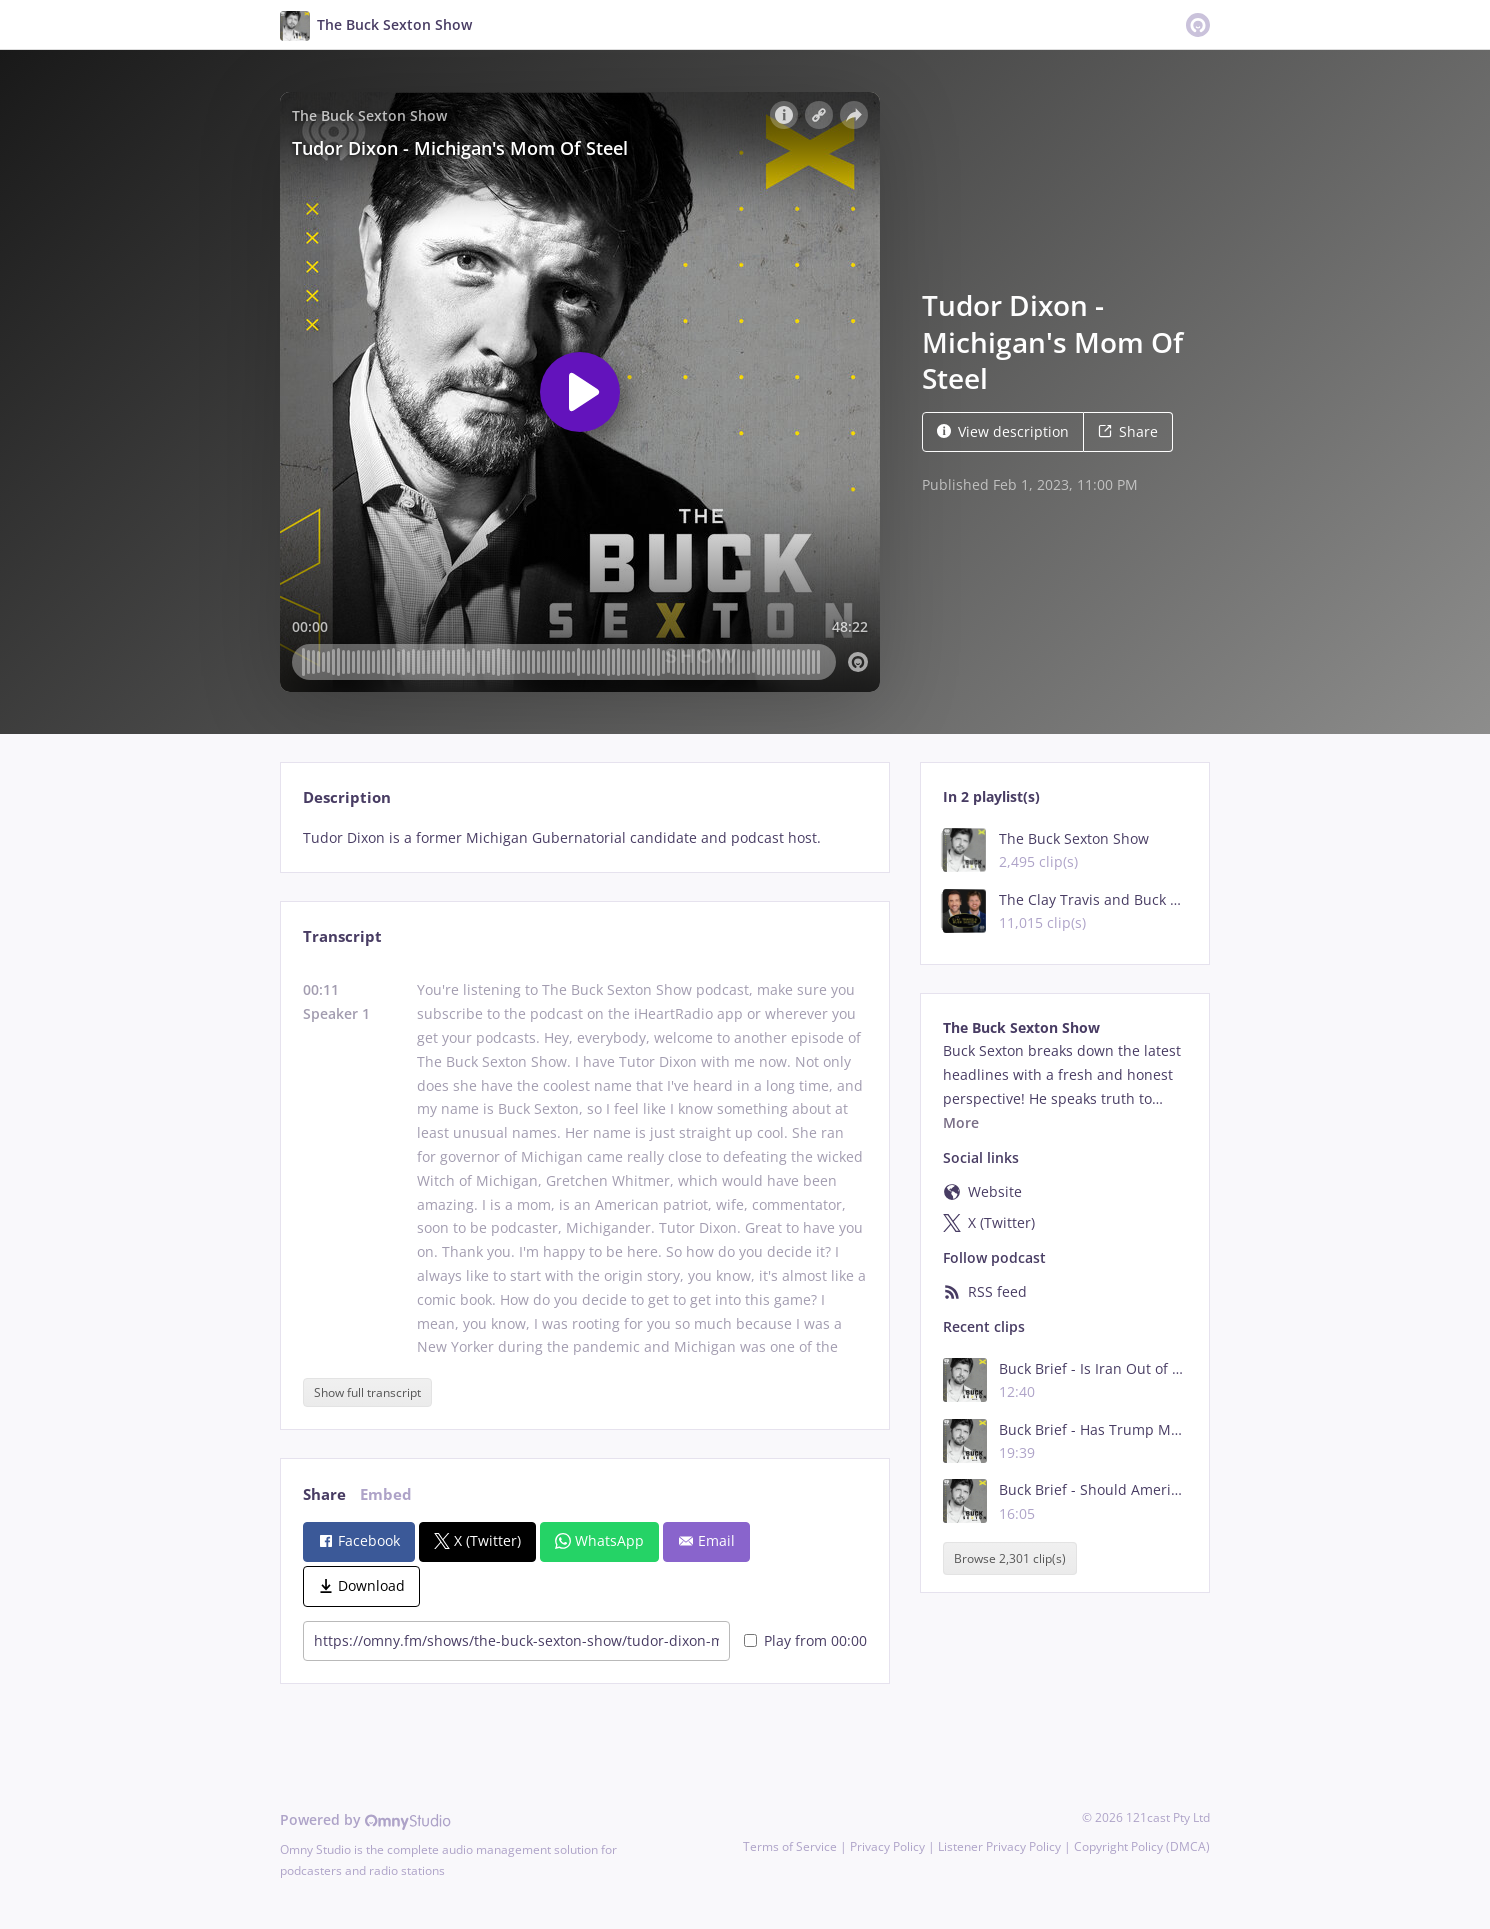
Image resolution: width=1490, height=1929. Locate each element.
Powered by (365, 1819)
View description (1003, 431)
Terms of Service (790, 1846)
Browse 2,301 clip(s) (1010, 1558)
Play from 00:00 (805, 1640)
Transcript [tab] (342, 936)
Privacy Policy (887, 1846)
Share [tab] (324, 1494)
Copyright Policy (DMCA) (1142, 1846)
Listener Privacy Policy (999, 1846)
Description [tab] (347, 797)
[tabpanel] (584, 838)
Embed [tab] (386, 1494)
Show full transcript (367, 1392)
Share (1128, 431)
